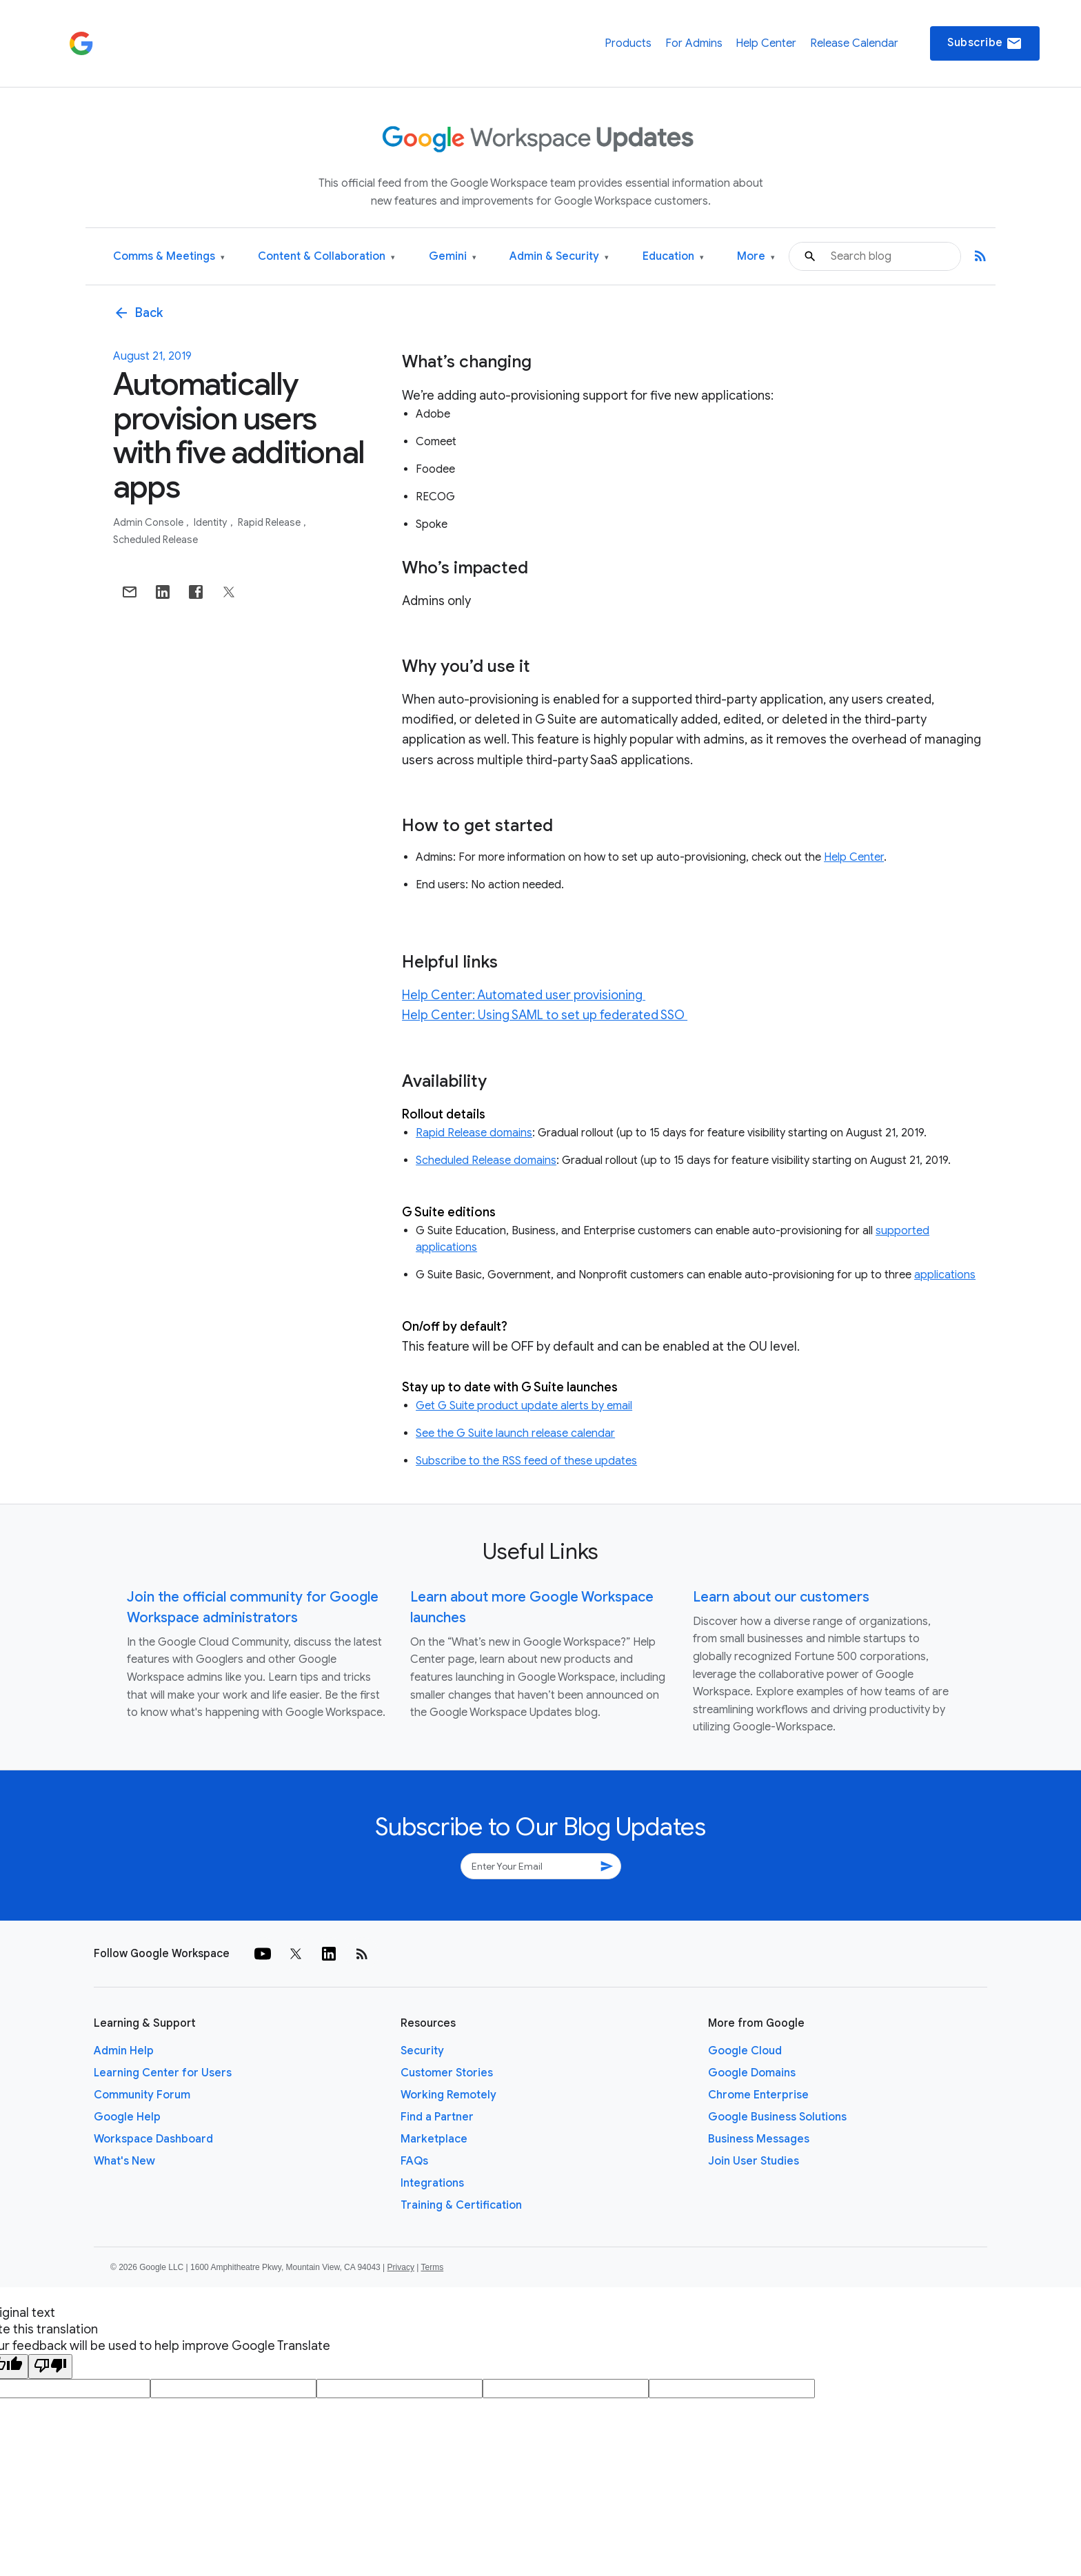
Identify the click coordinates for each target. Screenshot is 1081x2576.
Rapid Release (270, 522)
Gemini (452, 256)
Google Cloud (745, 2051)
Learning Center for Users (163, 2073)
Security (422, 2051)
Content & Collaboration (326, 256)
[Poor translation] (50, 2366)
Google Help (127, 2117)
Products (628, 43)
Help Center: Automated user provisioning (523, 995)
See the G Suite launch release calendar (515, 1433)
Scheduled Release (155, 539)
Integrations (432, 2183)
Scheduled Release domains (486, 1160)
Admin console (149, 522)
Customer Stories (447, 2073)
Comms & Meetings (169, 256)
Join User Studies (753, 2161)
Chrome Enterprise (758, 2095)
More (756, 256)
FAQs (414, 2161)
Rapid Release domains (474, 1133)
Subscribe (984, 43)
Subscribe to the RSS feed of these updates (526, 1461)
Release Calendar (854, 43)
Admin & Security (559, 256)
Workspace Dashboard (153, 2139)
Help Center (766, 43)
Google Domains (752, 2073)
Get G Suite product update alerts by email (524, 1406)
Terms (432, 2267)
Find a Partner (437, 2117)
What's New (124, 2161)
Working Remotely (448, 2095)
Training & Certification (461, 2205)
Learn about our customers (781, 1597)
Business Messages (758, 2139)
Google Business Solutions (777, 2117)
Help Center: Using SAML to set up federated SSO (544, 1015)
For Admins (694, 43)
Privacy (400, 2267)
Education (673, 256)
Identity (212, 522)
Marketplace (434, 2139)
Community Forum (142, 2095)
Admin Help (124, 2051)
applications (945, 1275)
